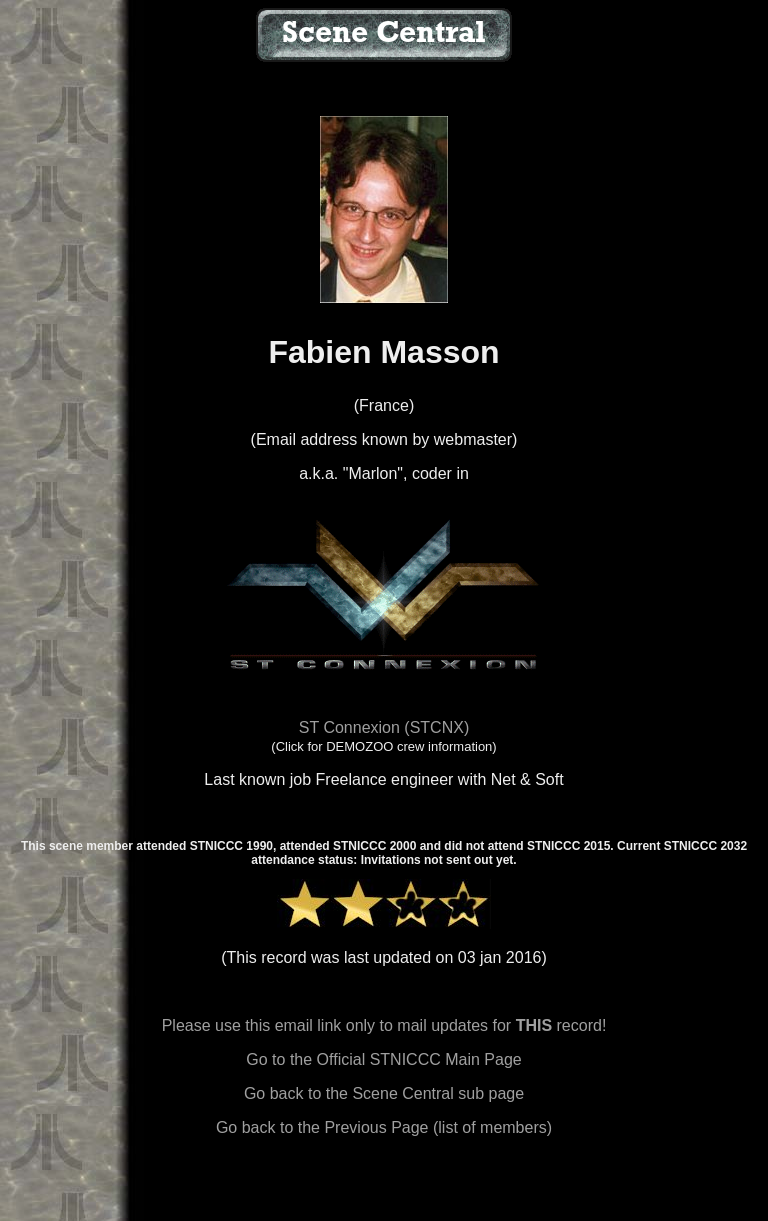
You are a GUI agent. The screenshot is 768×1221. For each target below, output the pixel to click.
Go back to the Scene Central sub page (384, 1093)
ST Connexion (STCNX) (384, 727)
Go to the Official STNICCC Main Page (383, 1059)
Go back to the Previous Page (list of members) (384, 1127)
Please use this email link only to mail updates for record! (384, 1025)
